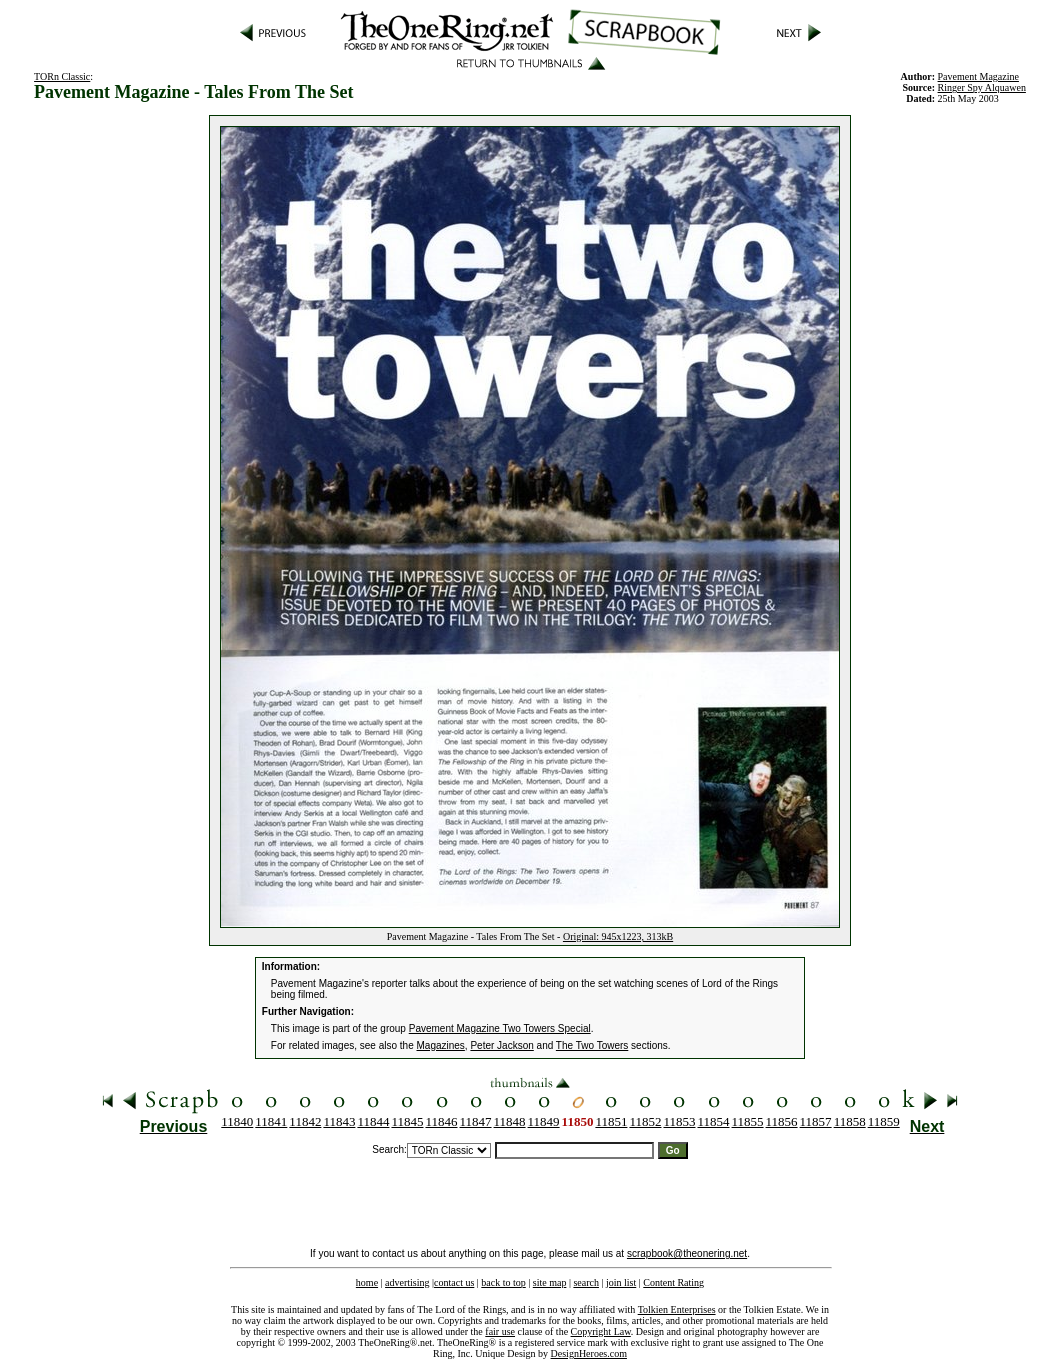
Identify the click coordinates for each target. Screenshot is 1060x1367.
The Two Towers (592, 1045)
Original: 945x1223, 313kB (618, 936)
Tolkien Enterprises (677, 1309)
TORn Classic (62, 76)
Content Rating (673, 1282)
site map (550, 1282)
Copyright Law (601, 1331)
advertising (407, 1282)
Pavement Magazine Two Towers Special (500, 1028)
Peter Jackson (501, 1045)
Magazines (441, 1045)
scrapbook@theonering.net (687, 1253)
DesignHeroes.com (589, 1353)
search (586, 1282)
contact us (454, 1282)
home (367, 1282)
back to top (503, 1282)
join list (621, 1282)
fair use (500, 1331)
